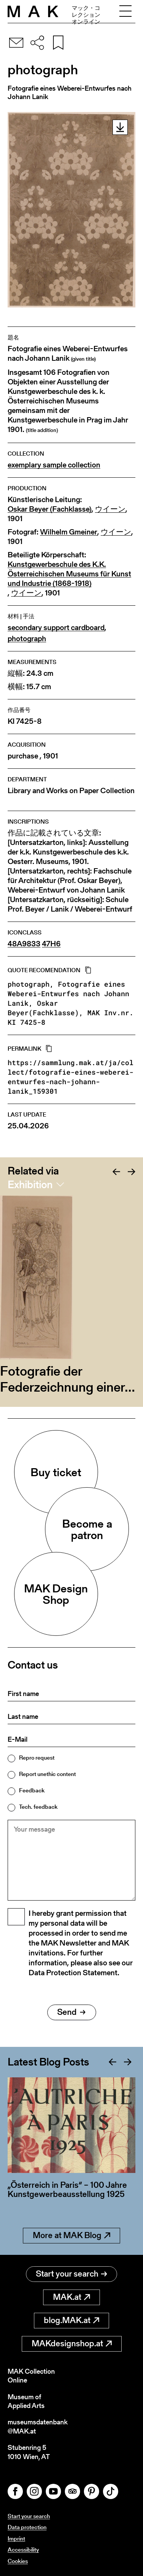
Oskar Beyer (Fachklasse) (50, 509)
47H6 (51, 944)
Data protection (27, 2527)
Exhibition (30, 1184)
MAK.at (71, 2297)
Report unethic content (47, 1774)
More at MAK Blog (71, 2235)
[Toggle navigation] (125, 11)
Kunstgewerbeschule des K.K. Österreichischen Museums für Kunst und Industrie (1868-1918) (69, 574)
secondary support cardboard (56, 627)
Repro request (37, 1757)
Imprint (16, 2538)
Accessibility (23, 2550)
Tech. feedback (38, 1807)
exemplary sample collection (54, 465)
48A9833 (24, 944)
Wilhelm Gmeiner (68, 532)
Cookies (18, 2561)
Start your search (71, 2274)
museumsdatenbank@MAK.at (37, 2426)
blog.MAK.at (71, 2320)
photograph (27, 638)
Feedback (32, 1790)
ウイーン (110, 509)
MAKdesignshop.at (72, 2343)
